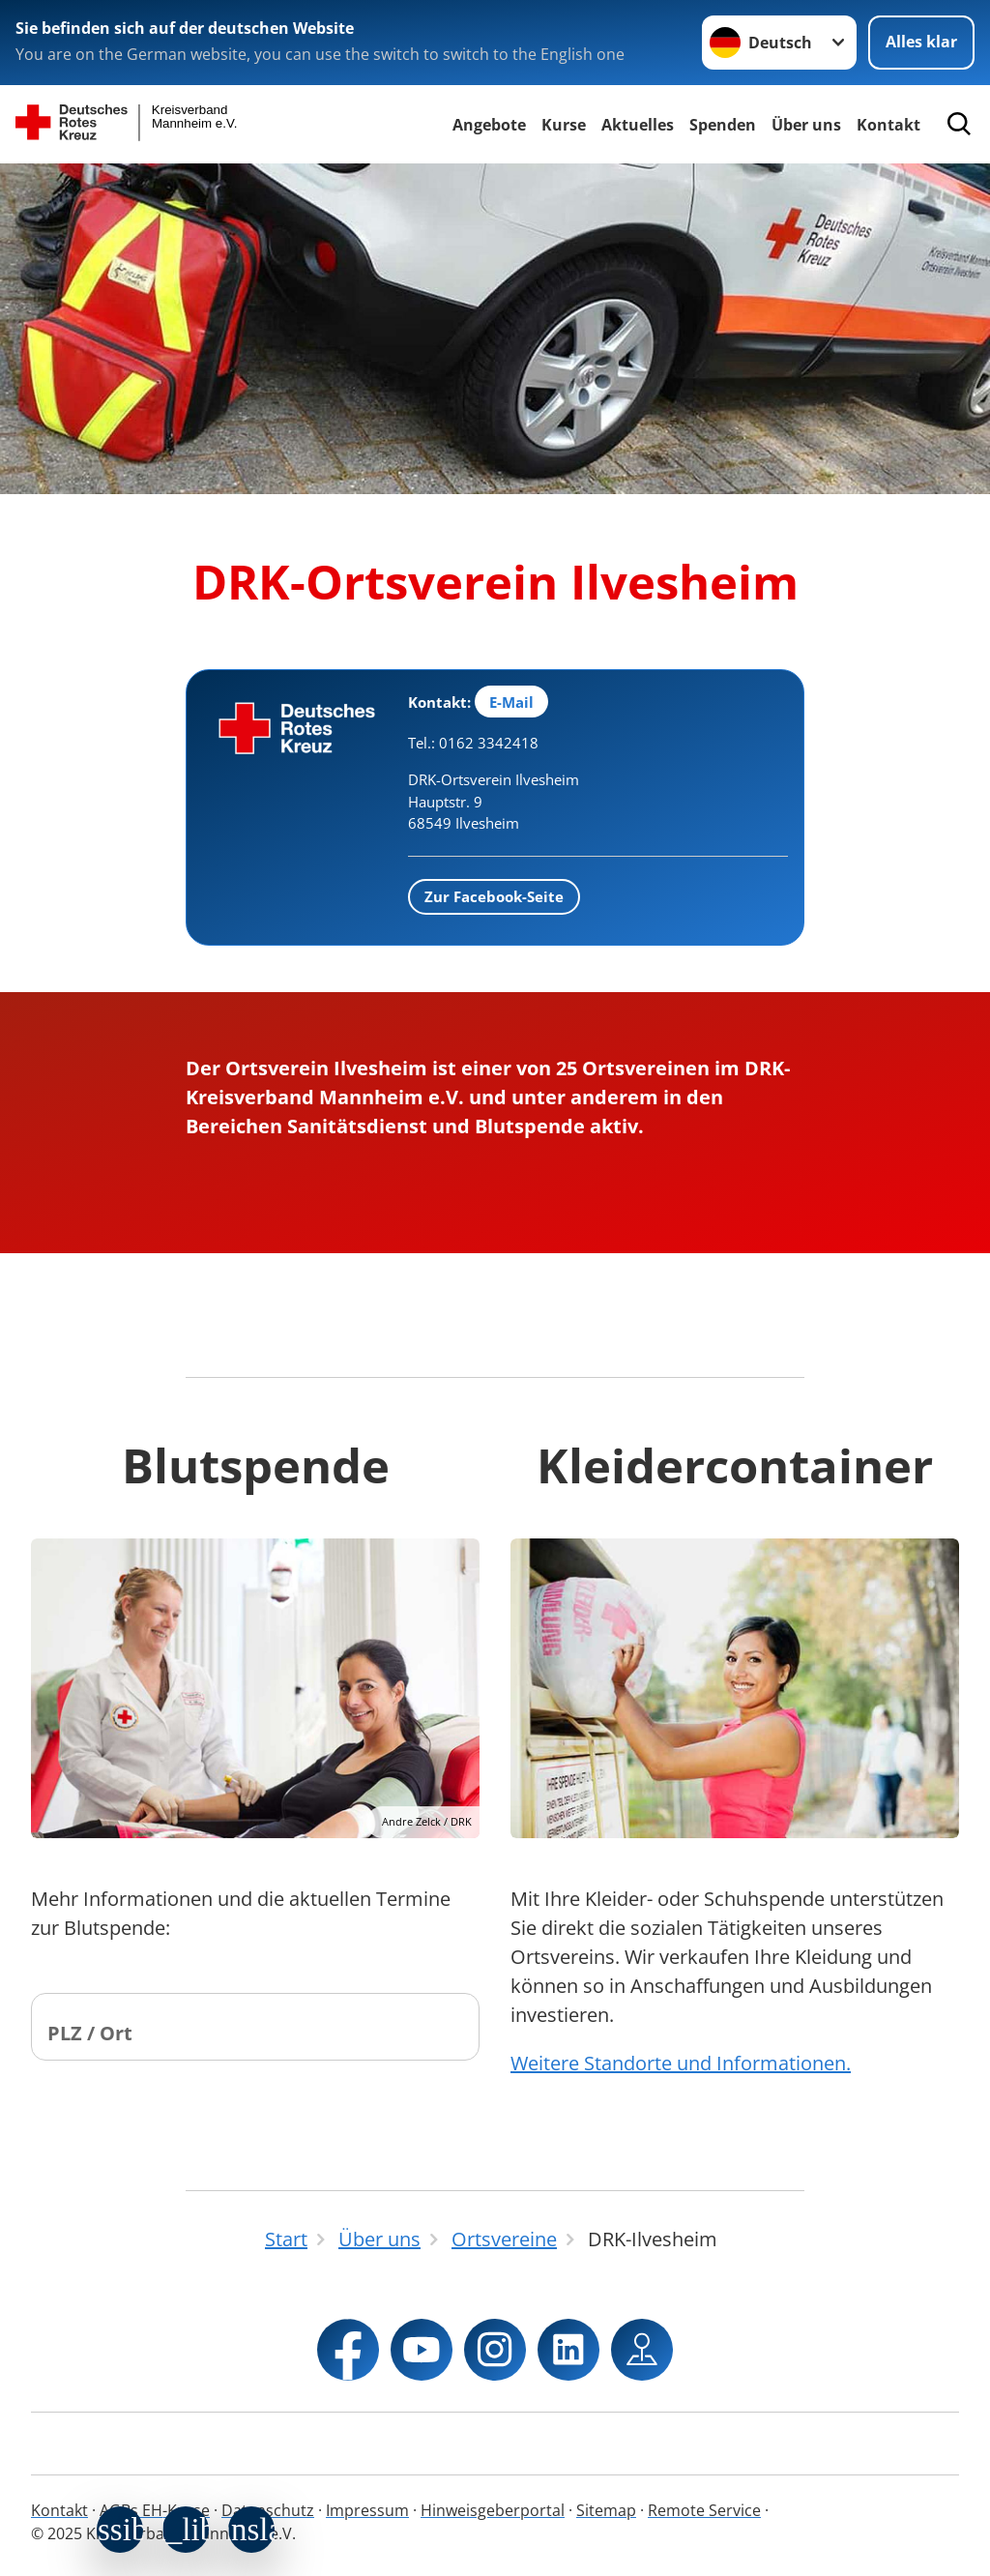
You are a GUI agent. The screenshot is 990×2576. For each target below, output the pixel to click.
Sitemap (606, 2510)
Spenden (722, 124)
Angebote (489, 124)
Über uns (806, 124)
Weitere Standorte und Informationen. (680, 2063)
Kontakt (59, 2510)
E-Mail (511, 702)
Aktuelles (637, 124)
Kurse (563, 124)
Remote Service (704, 2510)
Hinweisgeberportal (493, 2510)
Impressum (367, 2510)
